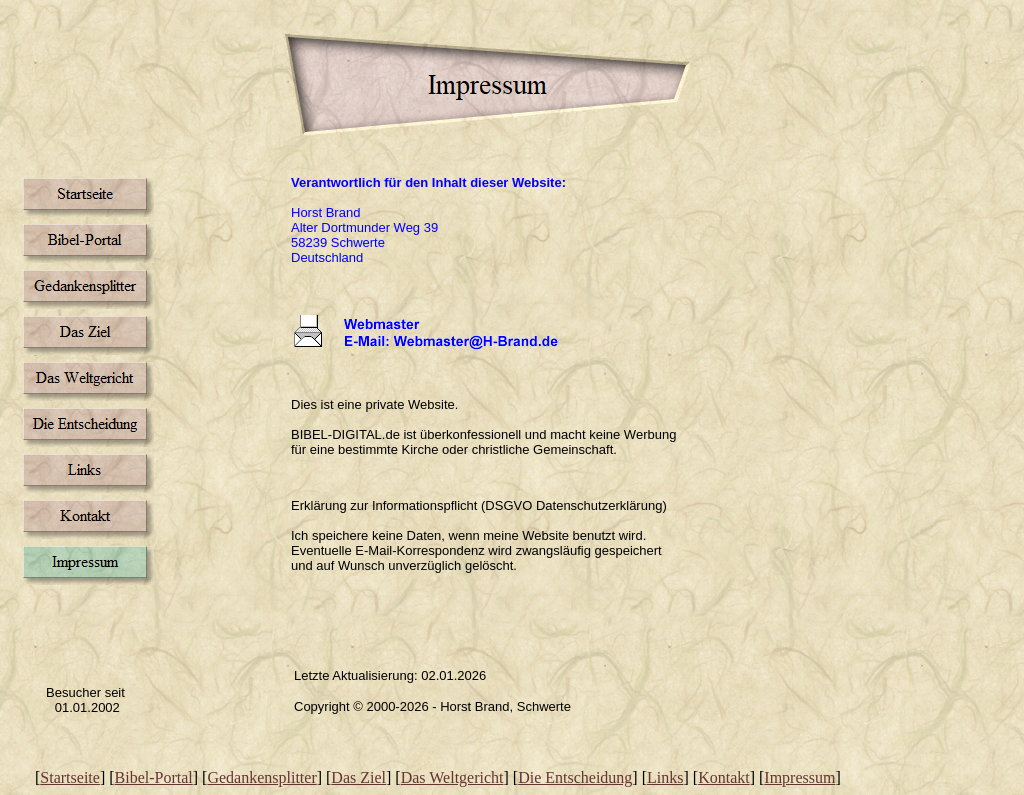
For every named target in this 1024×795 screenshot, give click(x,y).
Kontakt (724, 777)
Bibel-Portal (154, 777)
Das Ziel (358, 777)
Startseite (70, 777)
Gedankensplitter (261, 777)
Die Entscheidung (575, 777)
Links (665, 777)
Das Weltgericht (452, 777)
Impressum (799, 777)
